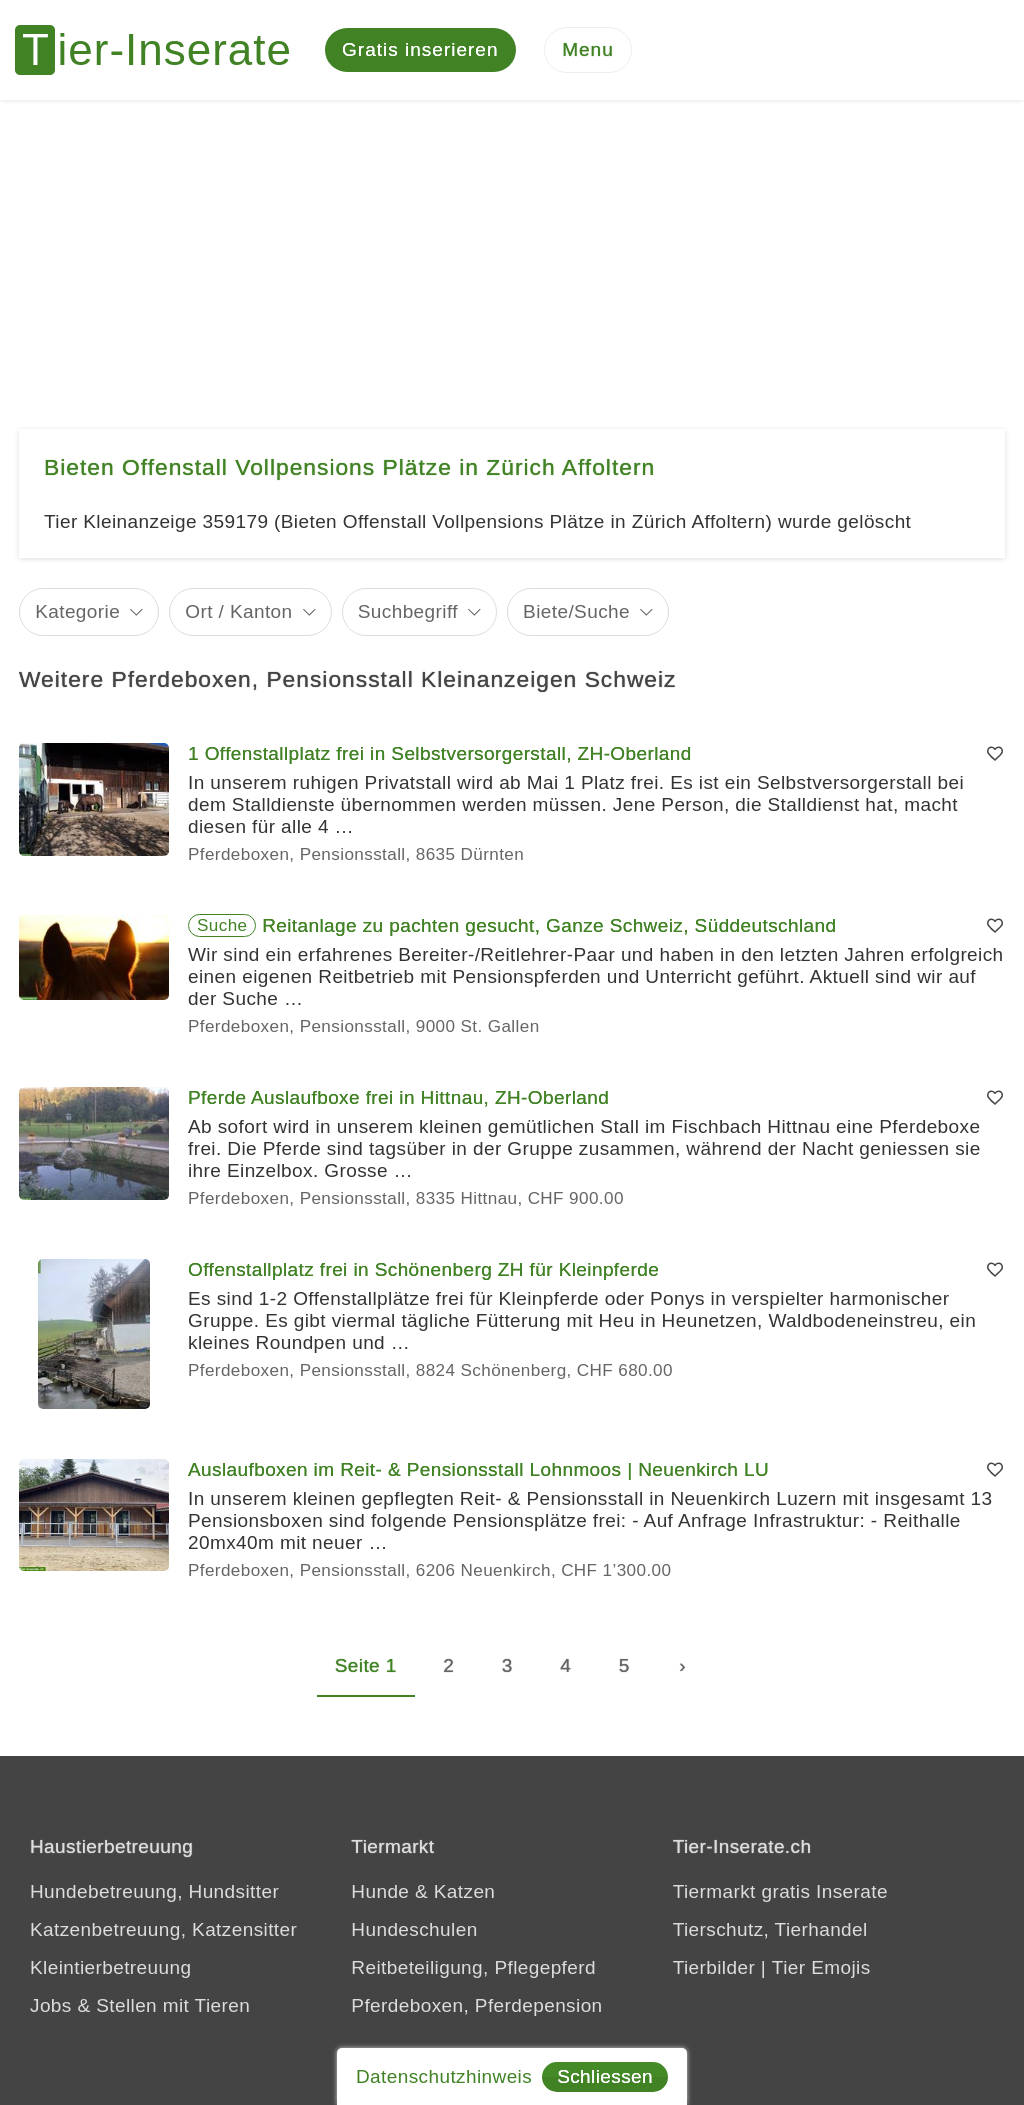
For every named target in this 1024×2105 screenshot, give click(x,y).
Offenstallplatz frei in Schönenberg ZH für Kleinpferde (423, 1269)
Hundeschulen (414, 1929)
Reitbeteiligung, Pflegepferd (473, 1967)
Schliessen (605, 2076)
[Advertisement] (512, 250)
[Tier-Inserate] (165, 50)
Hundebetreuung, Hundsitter (154, 1891)
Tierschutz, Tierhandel (770, 1929)
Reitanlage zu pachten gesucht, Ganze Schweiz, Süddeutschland (549, 925)
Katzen (465, 1891)
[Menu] (588, 50)
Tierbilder (714, 1967)
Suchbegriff (408, 611)
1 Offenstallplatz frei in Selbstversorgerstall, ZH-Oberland (440, 753)
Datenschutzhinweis (444, 2076)
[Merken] (995, 754)
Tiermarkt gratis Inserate (780, 1891)
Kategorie (77, 611)
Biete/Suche (576, 611)
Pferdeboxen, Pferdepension (476, 2005)
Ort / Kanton (238, 611)
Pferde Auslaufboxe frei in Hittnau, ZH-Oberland (398, 1097)
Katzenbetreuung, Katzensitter (163, 1929)
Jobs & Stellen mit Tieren (140, 2005)
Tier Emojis (821, 1967)
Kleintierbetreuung (110, 1967)
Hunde (380, 1891)
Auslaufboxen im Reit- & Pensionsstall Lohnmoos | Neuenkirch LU (478, 1469)
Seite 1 (366, 1665)
